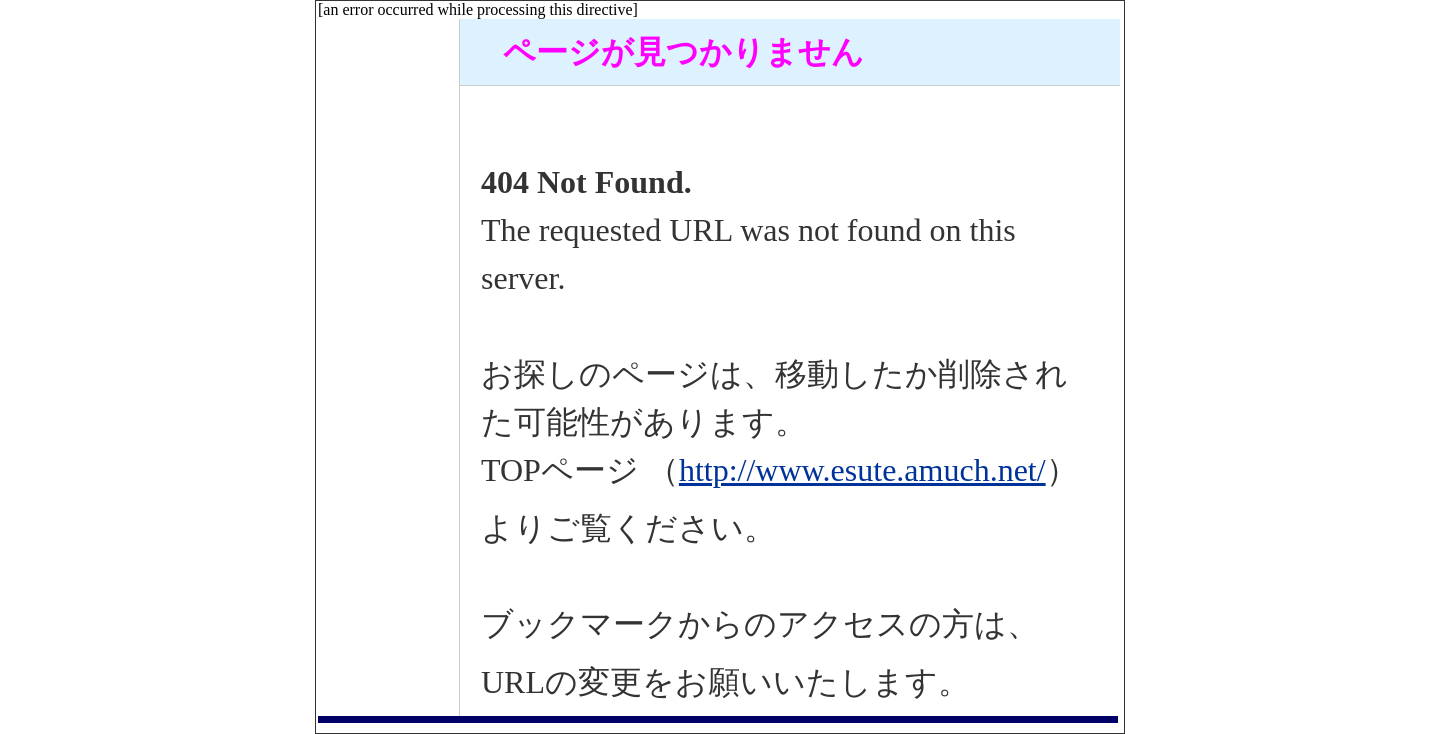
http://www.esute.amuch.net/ (862, 470)
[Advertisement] (388, 319)
